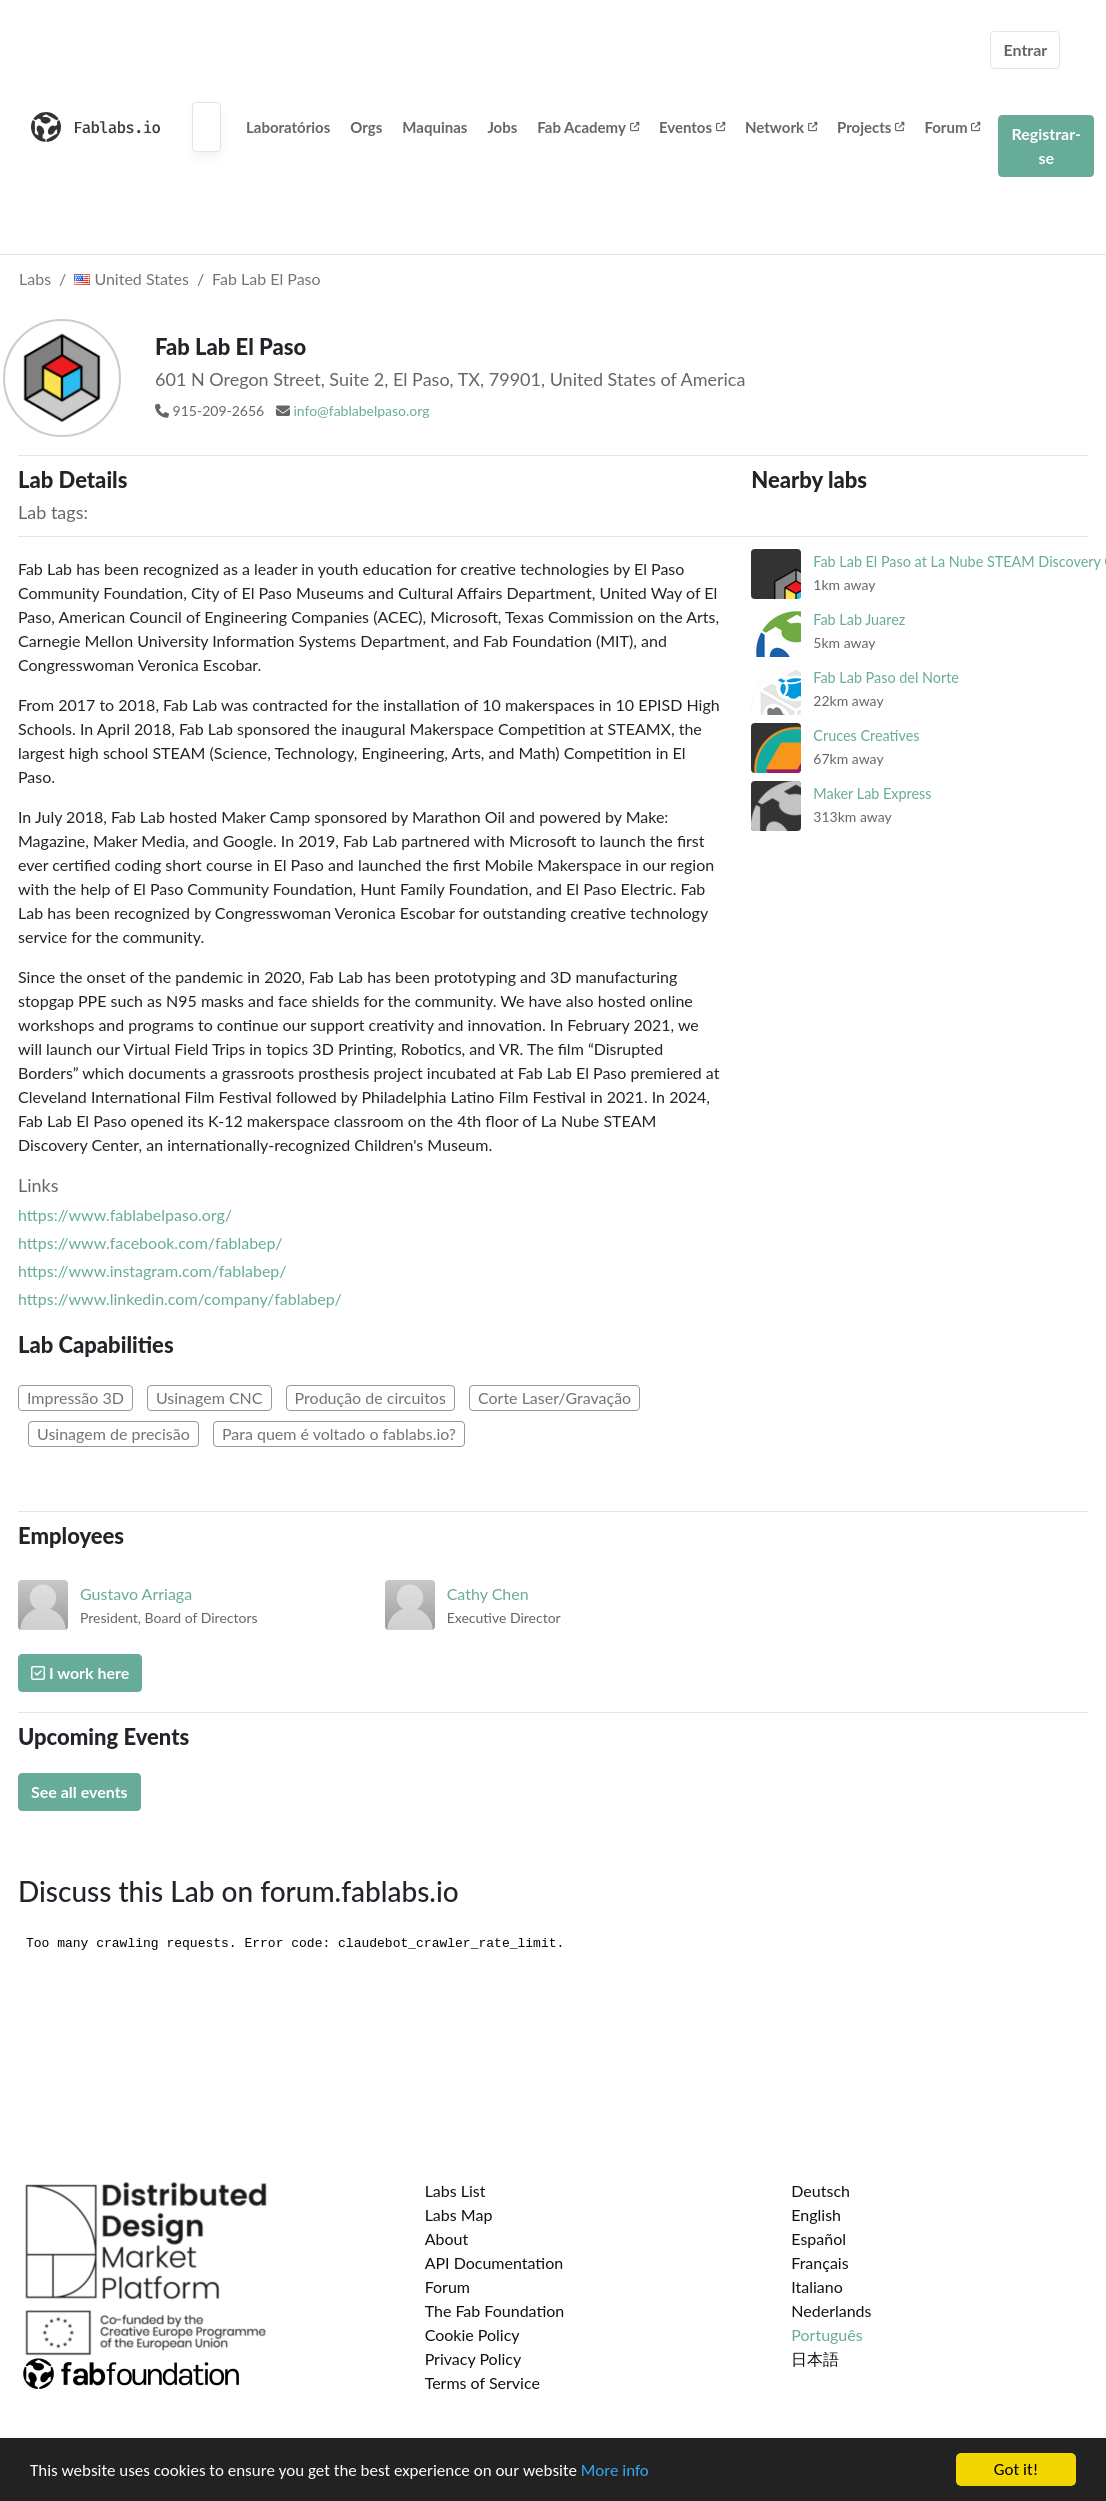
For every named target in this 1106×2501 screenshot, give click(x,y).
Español (818, 2238)
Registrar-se (1046, 145)
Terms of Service (482, 2382)
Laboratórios (288, 127)
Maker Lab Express (872, 793)
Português (826, 2334)
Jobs (502, 127)
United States (131, 278)
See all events (79, 1791)
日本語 (815, 2358)
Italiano (817, 2286)
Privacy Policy (473, 2358)
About (447, 2238)
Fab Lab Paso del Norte (886, 677)
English (816, 2214)
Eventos (692, 127)
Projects (870, 127)
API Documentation (494, 2262)
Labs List (455, 2190)
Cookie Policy (472, 2334)
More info (615, 2470)
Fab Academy (588, 127)
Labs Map (459, 2214)
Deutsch (820, 2190)
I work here (80, 1672)
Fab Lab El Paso (266, 278)
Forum (952, 127)
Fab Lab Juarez (859, 619)
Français (819, 2262)
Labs (35, 278)
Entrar (1025, 49)
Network (781, 127)
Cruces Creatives (866, 735)
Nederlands (831, 2310)
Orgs (366, 127)
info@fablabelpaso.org (361, 410)
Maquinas (434, 127)
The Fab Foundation (495, 2310)
